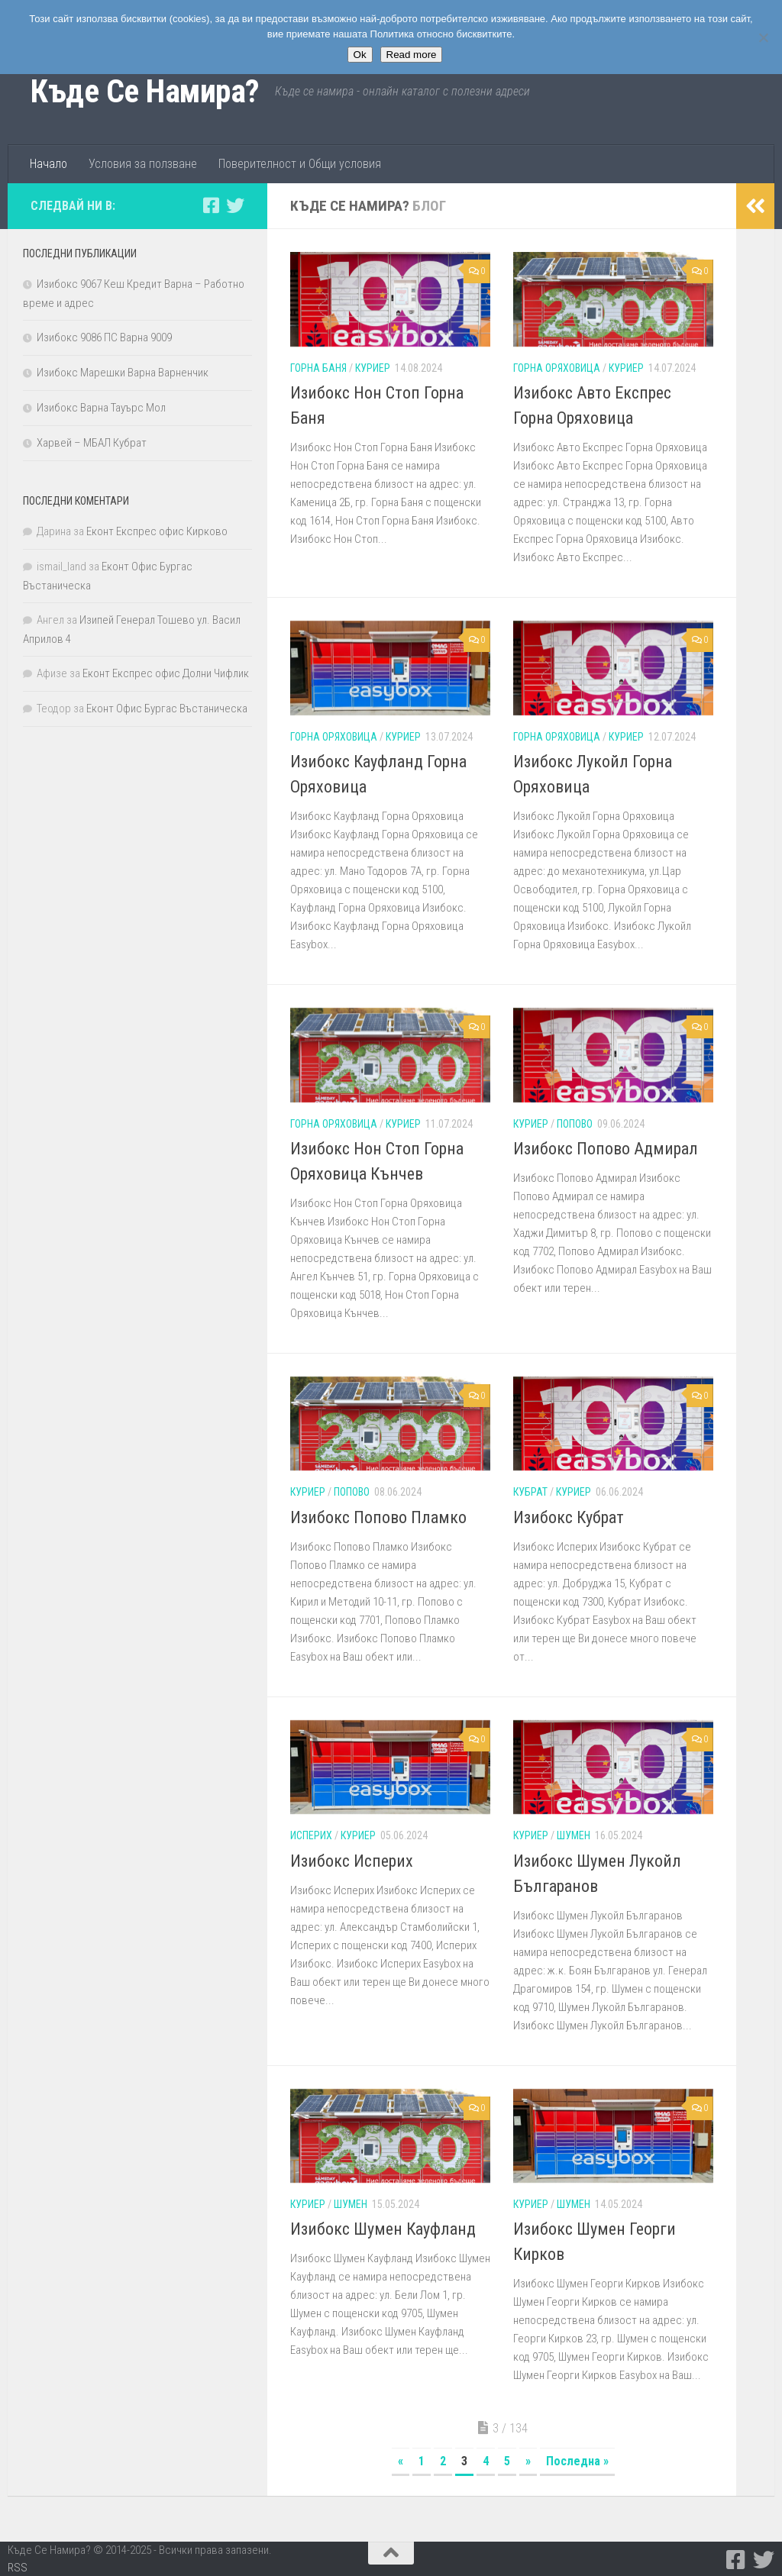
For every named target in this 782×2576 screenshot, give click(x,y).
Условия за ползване (143, 164)
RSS (17, 2567)
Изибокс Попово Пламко (378, 1517)
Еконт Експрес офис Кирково (157, 531)
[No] (763, 37)
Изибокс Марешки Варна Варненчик (122, 372)
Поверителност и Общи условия (299, 164)
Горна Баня (318, 368)
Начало (48, 164)
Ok (360, 54)
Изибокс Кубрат (568, 1517)
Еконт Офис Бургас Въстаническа (166, 708)
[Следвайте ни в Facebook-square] (211, 205)
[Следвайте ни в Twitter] (235, 205)
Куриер (372, 368)
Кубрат (530, 1492)
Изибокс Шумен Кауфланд (383, 2229)
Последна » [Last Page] (577, 2461)
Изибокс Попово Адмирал (605, 1148)
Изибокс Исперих (351, 1861)
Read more (411, 54)
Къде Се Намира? (145, 91)
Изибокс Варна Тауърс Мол (101, 408)
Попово (575, 1124)
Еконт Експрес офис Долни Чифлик (165, 673)
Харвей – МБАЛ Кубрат (92, 443)
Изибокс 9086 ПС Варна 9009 (104, 337)
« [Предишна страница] (400, 2461)
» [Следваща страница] (528, 2461)
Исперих (311, 1835)
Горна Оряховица (556, 368)
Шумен (573, 1835)
